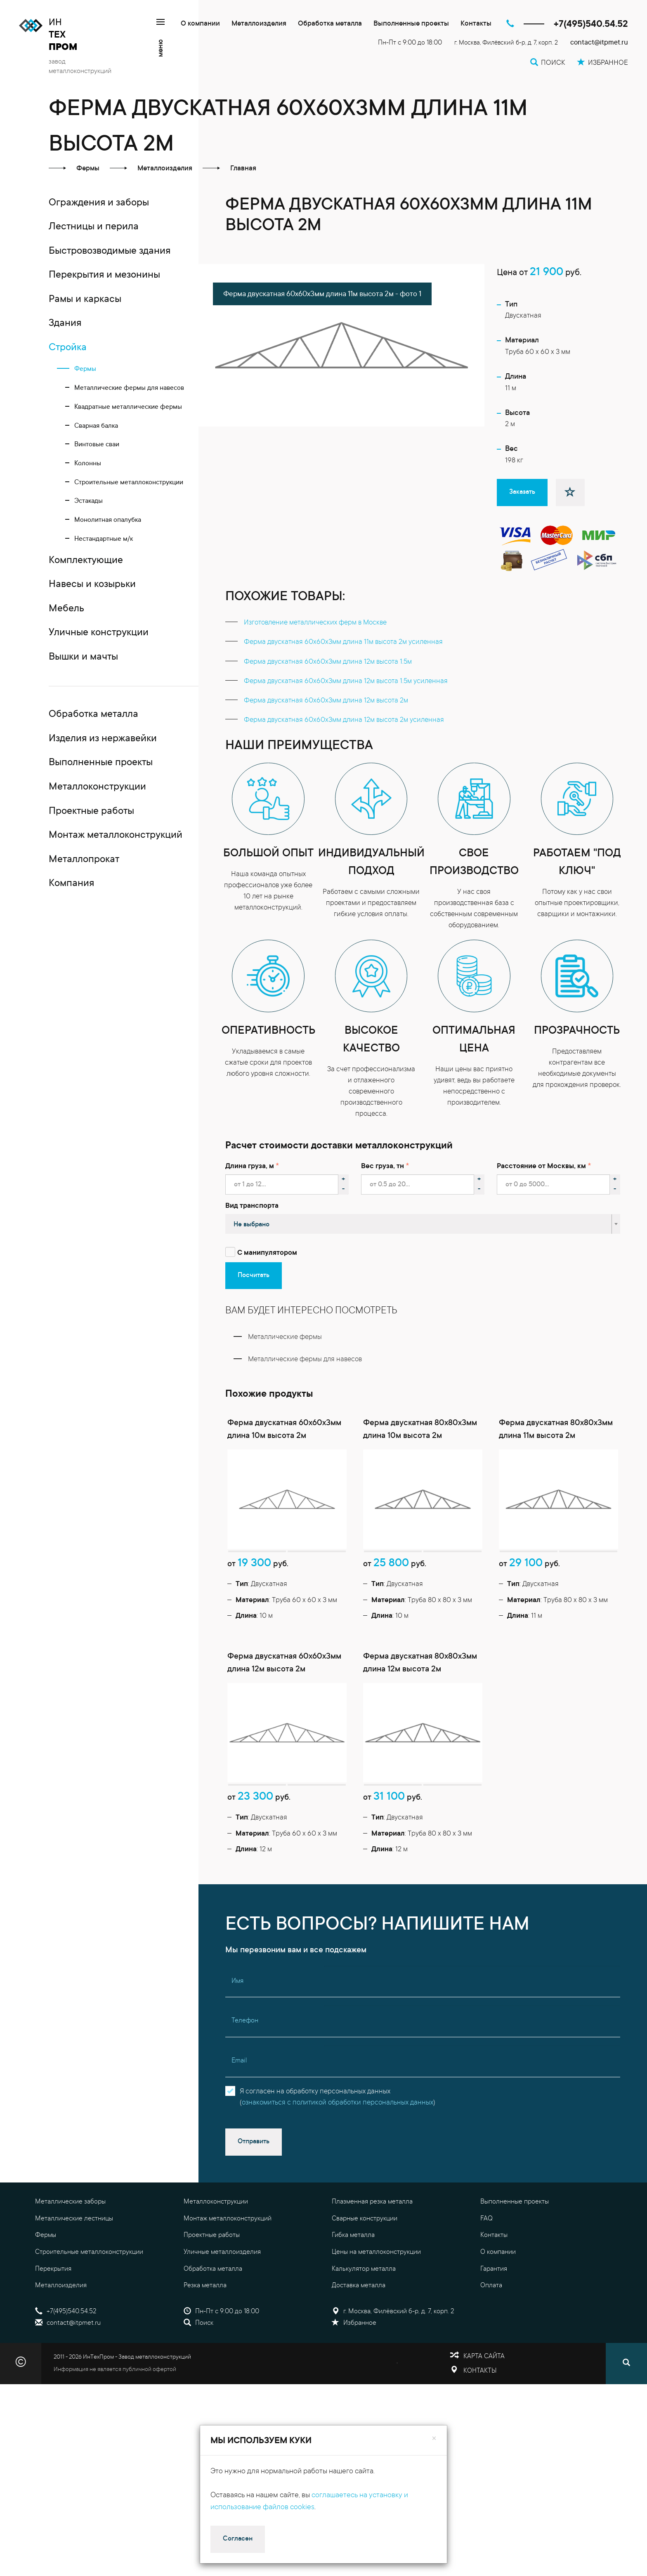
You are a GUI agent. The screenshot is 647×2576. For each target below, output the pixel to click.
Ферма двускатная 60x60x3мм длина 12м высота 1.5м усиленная (346, 682)
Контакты (475, 24)
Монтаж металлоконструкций (228, 2258)
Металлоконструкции (216, 2241)
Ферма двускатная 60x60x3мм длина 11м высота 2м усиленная (343, 642)
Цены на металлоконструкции (376, 2292)
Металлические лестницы (74, 2258)
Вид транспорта (252, 1206)
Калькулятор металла (364, 2308)
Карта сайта (484, 2396)
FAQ (486, 2258)
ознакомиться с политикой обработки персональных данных (337, 2143)
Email (239, 2101)
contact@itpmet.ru (599, 43)
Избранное (354, 2362)
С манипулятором (267, 1253)
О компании (200, 24)
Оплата (491, 2325)
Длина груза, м (249, 1167)
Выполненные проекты (411, 24)
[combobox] (423, 1224)
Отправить (253, 2181)
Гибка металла (353, 2275)
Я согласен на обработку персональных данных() (337, 2137)
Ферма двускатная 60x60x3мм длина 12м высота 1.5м (328, 662)
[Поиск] (626, 2403)
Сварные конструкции (364, 2258)
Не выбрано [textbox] (251, 1224)
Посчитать (253, 1275)
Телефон (244, 2061)
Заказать (522, 492)
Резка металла (205, 2325)
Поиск (198, 2362)
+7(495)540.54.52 (591, 24)
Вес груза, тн (382, 1167)
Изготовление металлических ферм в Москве (315, 623)
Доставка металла (358, 2325)
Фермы (45, 2275)
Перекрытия (53, 2308)
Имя (237, 2021)
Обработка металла (330, 24)
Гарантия (493, 2308)
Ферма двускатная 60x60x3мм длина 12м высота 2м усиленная (344, 720)
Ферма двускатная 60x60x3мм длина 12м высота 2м (326, 701)
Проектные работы (212, 2275)
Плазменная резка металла (372, 2241)
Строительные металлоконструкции (89, 2292)
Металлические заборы (70, 2241)
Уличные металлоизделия (222, 2292)
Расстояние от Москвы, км (541, 1167)
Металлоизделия (258, 24)
